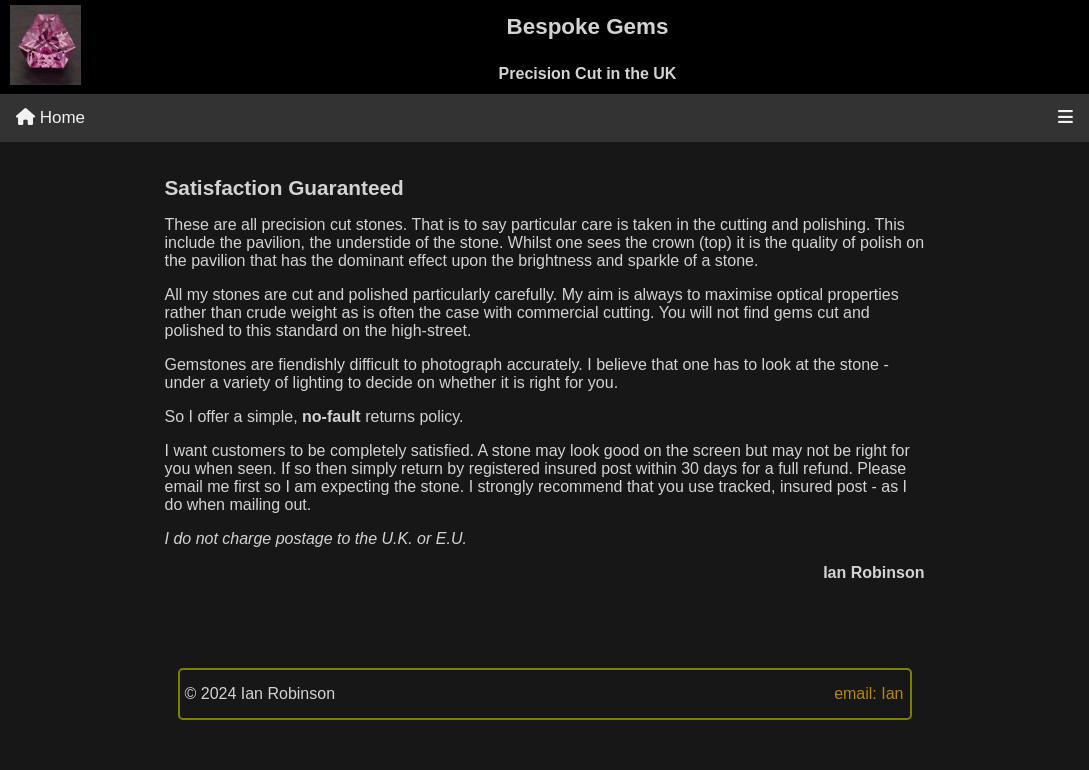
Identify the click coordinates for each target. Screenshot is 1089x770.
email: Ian (868, 693)
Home (50, 117)
